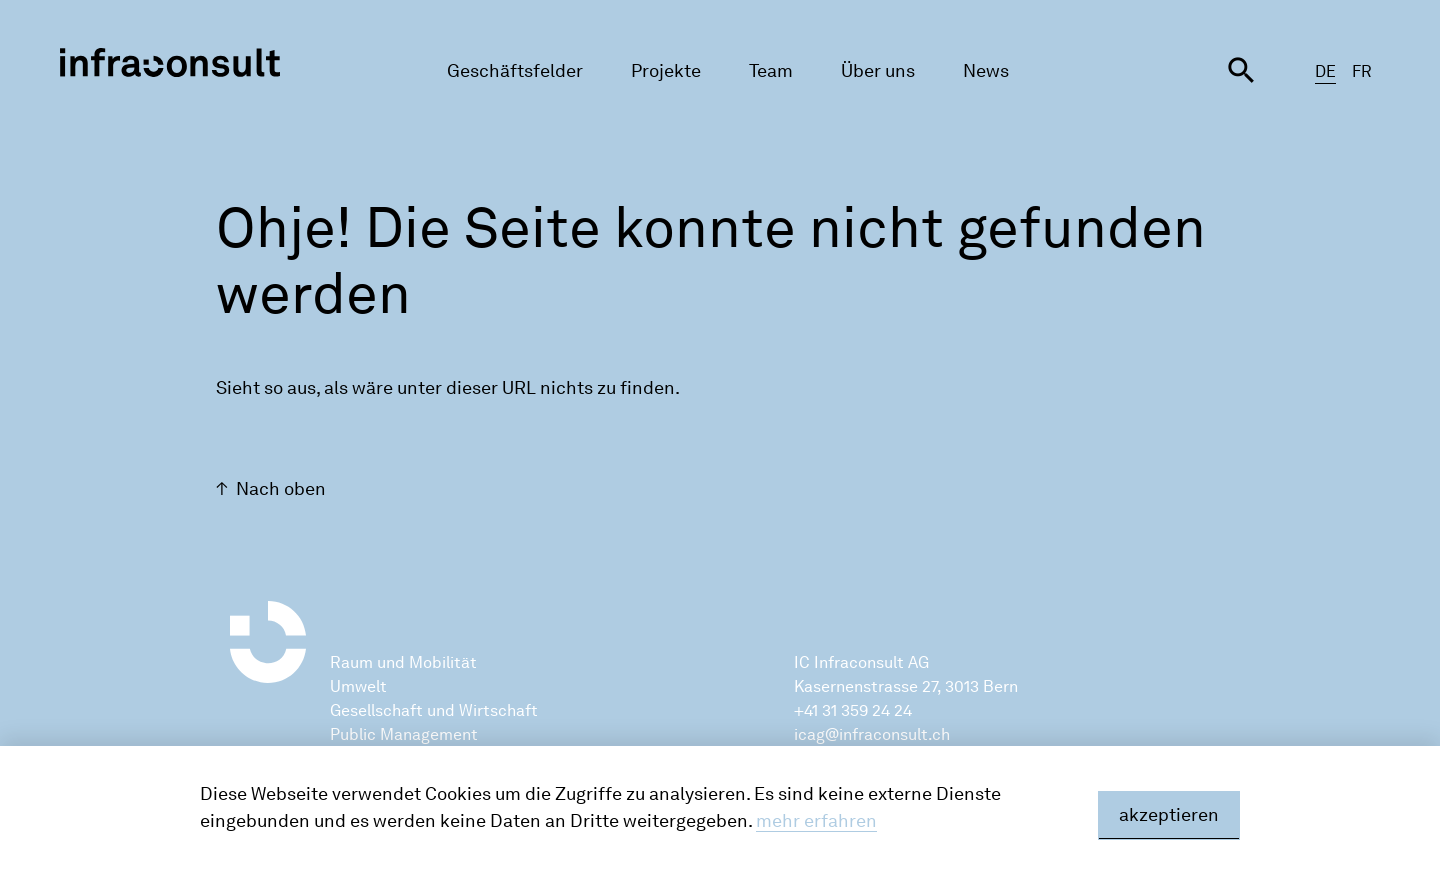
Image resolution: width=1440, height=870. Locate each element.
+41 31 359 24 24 (853, 710)
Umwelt (358, 686)
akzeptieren (1169, 815)
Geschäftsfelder (515, 71)
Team (771, 71)
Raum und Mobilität (403, 662)
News (986, 71)
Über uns (878, 71)
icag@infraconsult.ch (872, 734)
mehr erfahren (816, 821)
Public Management (404, 734)
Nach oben (281, 489)
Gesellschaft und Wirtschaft (434, 710)
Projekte (666, 71)
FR (1362, 71)
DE (1325, 71)
